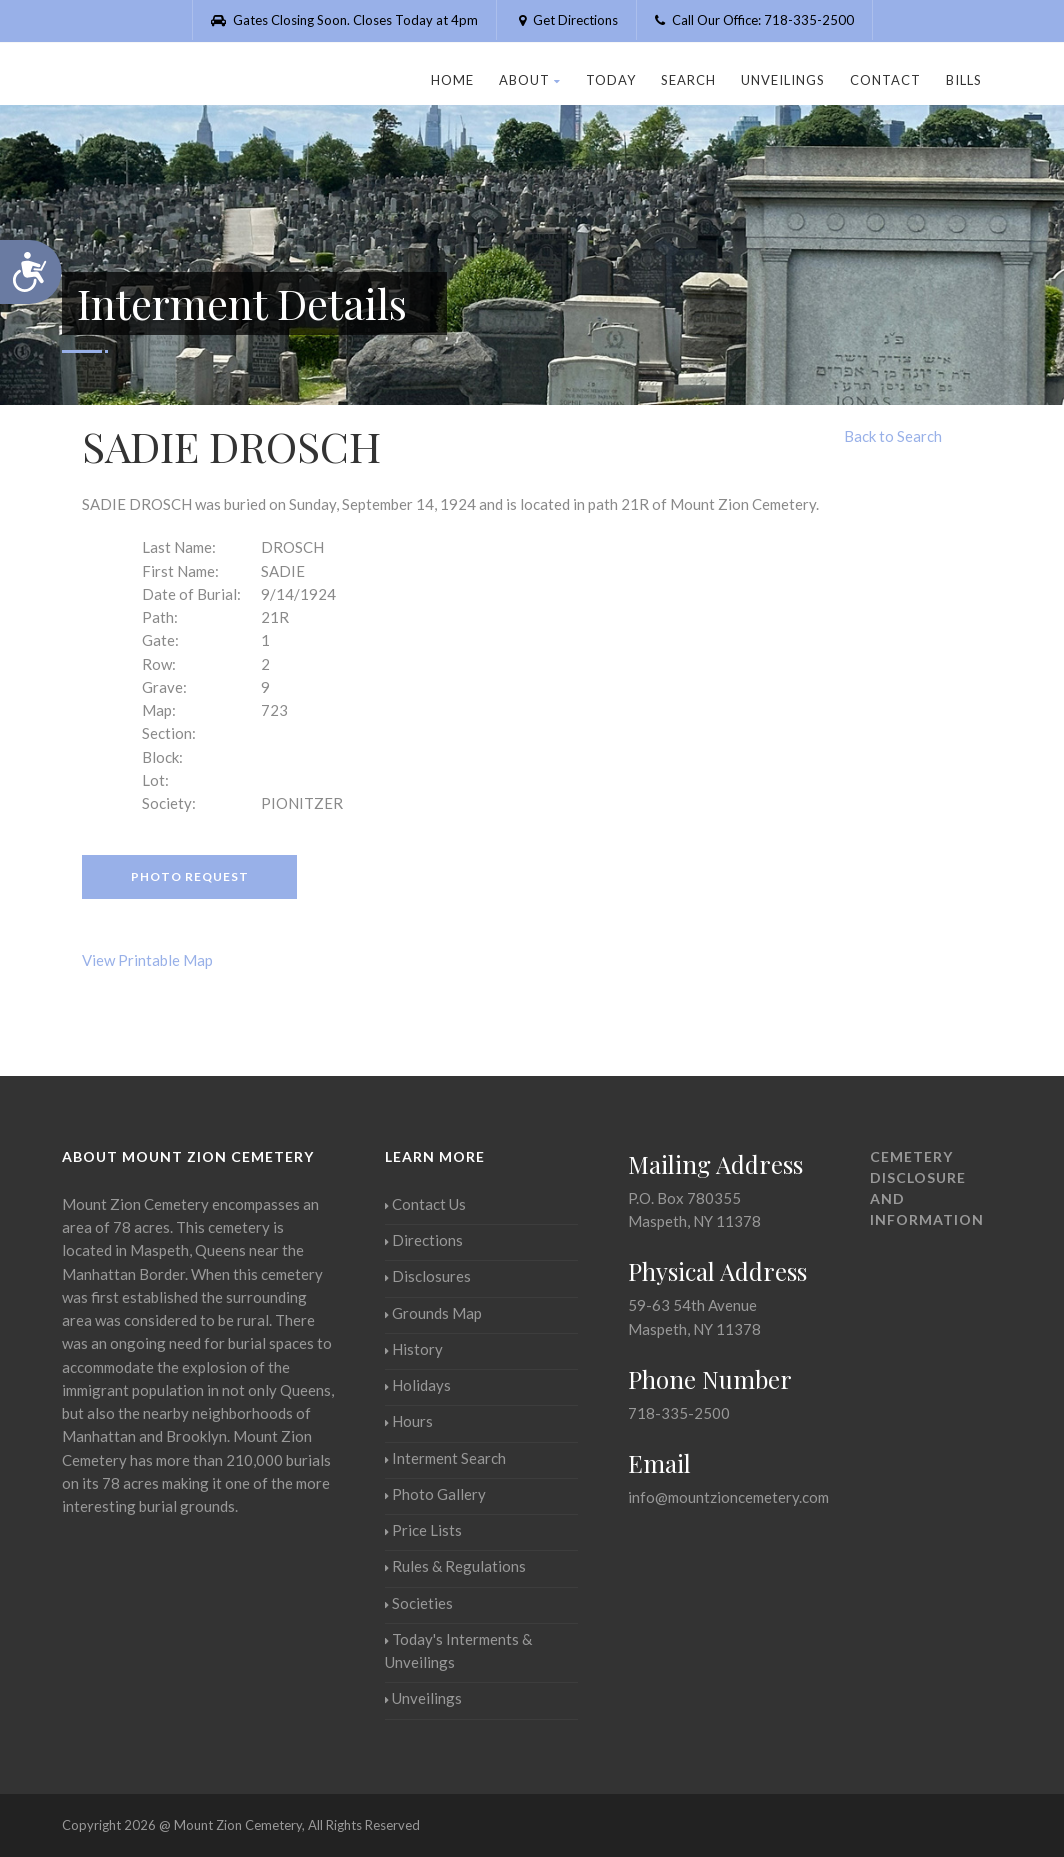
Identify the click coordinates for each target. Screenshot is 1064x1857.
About (530, 80)
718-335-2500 (679, 1413)
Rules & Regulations (455, 1566)
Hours (409, 1421)
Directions (424, 1240)
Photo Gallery (435, 1494)
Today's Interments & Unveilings (458, 1650)
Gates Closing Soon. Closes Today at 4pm (344, 20)
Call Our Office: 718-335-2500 (754, 20)
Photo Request (190, 876)
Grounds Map (433, 1313)
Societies (419, 1603)
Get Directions (566, 20)
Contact (885, 80)
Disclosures (428, 1276)
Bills (964, 80)
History (414, 1349)
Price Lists (423, 1530)
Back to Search (893, 436)
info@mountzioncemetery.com (728, 1497)
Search (688, 80)
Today (611, 80)
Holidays (418, 1385)
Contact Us (425, 1204)
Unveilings (783, 80)
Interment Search (445, 1458)
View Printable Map (147, 960)
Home (452, 80)
